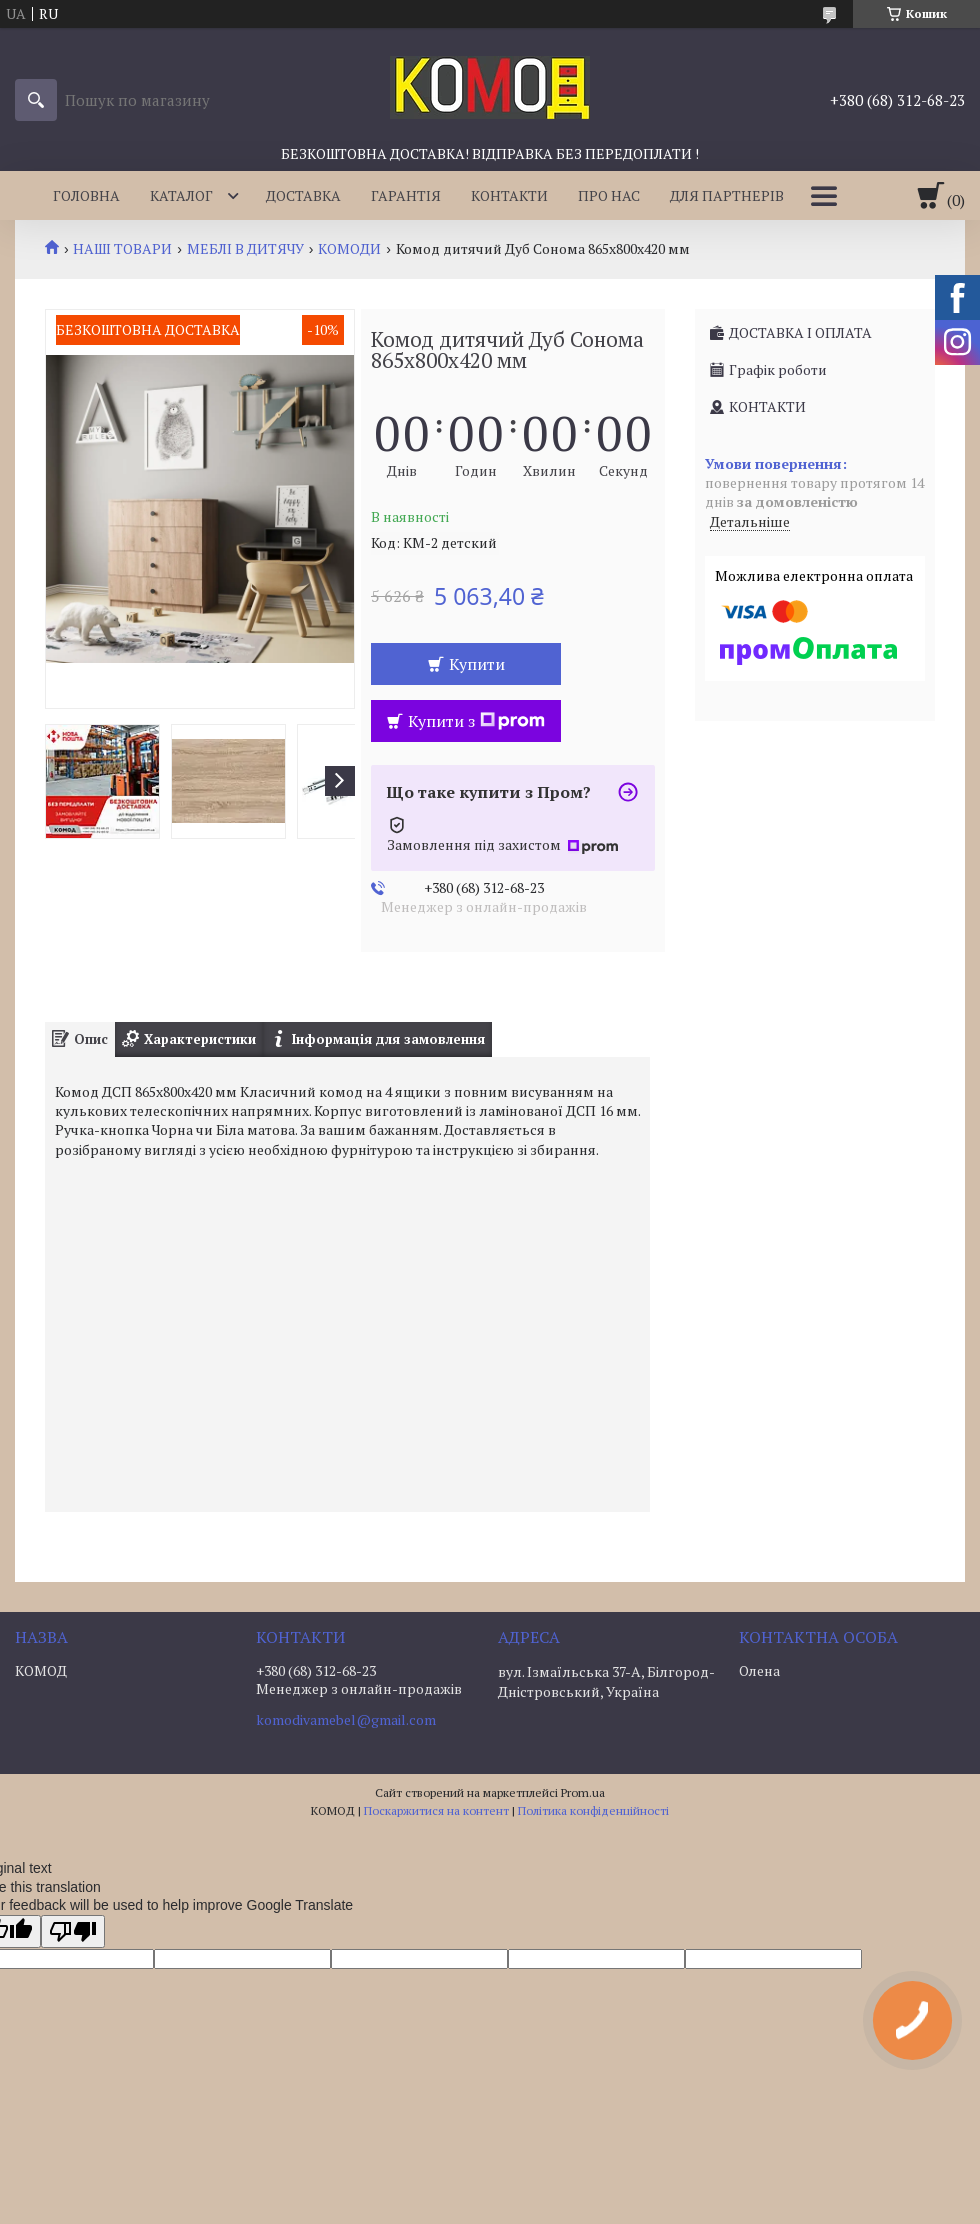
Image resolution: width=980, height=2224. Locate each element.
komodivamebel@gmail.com (346, 1720)
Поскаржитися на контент (436, 1810)
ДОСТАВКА (303, 195)
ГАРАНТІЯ (406, 195)
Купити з (476, 721)
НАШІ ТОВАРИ (122, 249)
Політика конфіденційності (593, 1810)
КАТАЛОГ (181, 195)
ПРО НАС (609, 195)
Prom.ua (583, 1792)
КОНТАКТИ (509, 195)
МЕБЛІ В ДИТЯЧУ (245, 249)
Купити (477, 664)
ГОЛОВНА (86, 195)
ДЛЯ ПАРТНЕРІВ (727, 195)
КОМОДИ (349, 249)
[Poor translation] (73, 1931)
